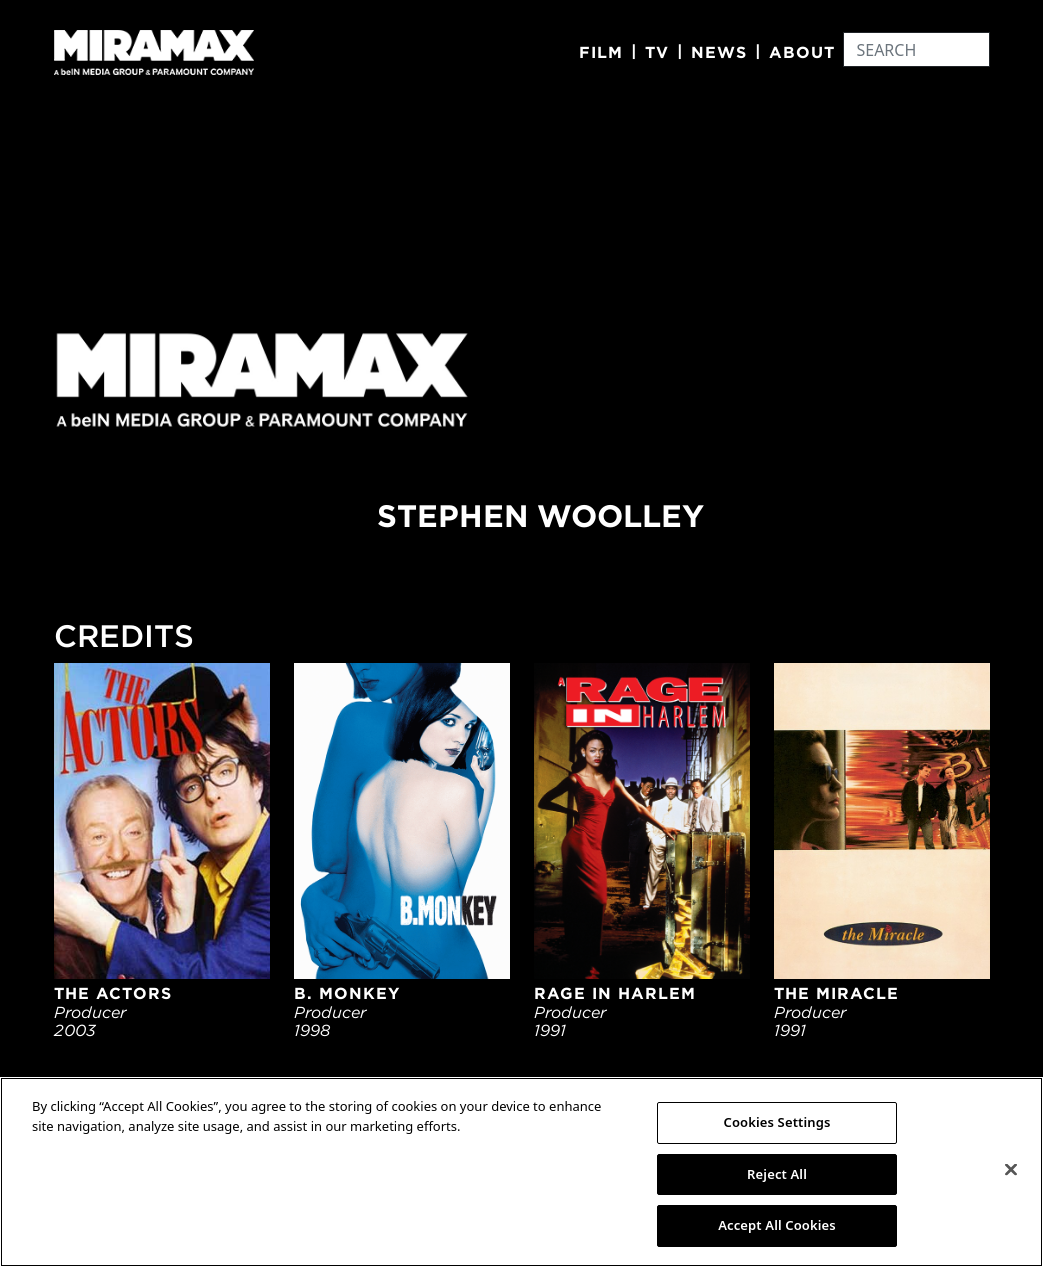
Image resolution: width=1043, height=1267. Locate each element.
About (802, 52)
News (719, 52)
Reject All (777, 1174)
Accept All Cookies (777, 1225)
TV (657, 52)
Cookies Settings (777, 1122)
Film (601, 52)
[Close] (1011, 1170)
